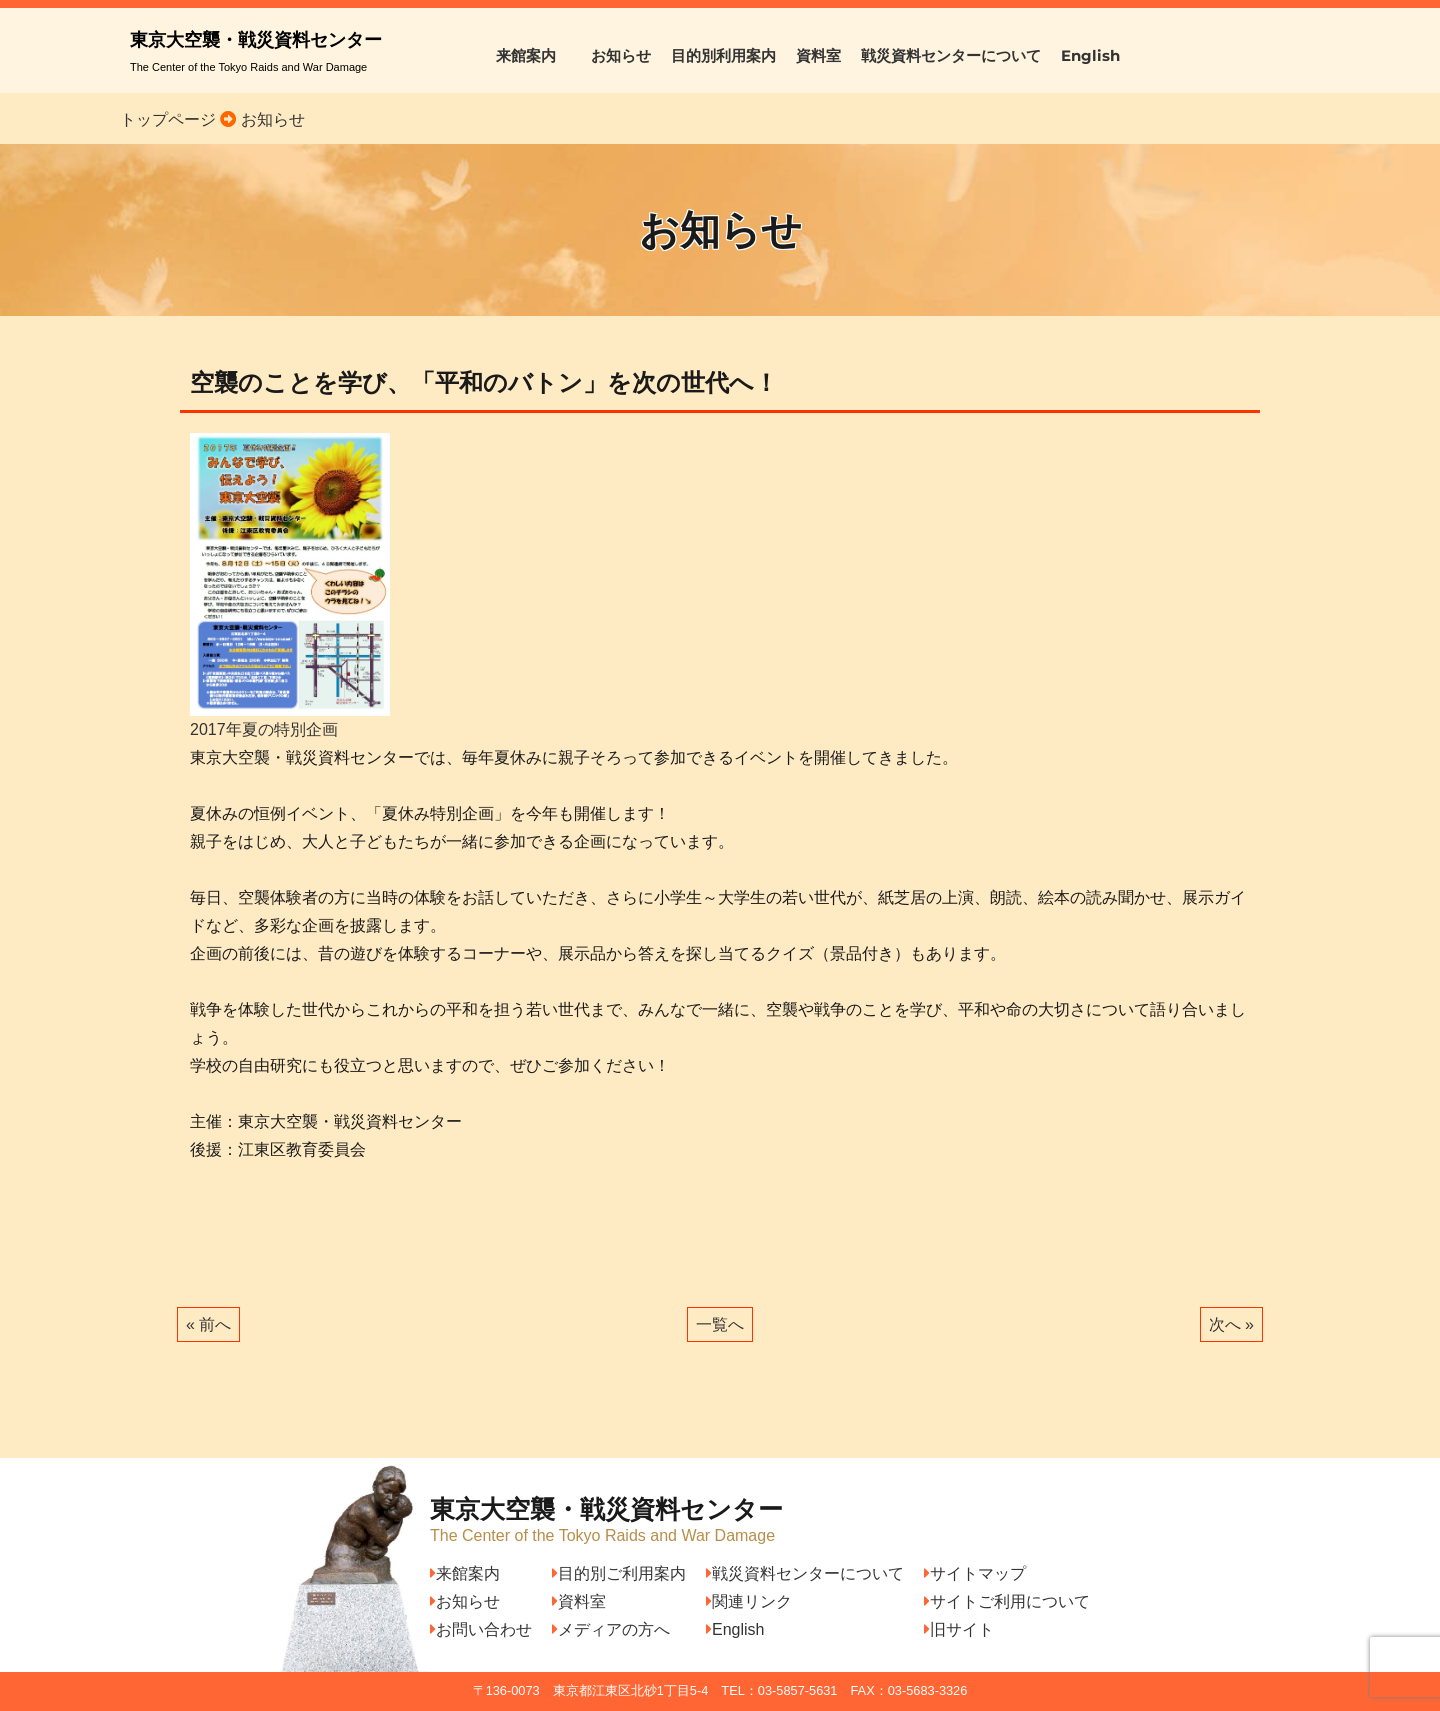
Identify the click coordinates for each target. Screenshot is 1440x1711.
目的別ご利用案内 (619, 1573)
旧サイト (959, 1629)
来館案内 (533, 55)
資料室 (818, 55)
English (1090, 55)
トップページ (168, 119)
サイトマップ (975, 1573)
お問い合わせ (481, 1629)
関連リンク (749, 1601)
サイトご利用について (1007, 1601)
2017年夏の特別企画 (264, 729)
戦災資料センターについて (951, 55)
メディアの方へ (611, 1629)
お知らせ (621, 55)
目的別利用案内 (723, 55)
